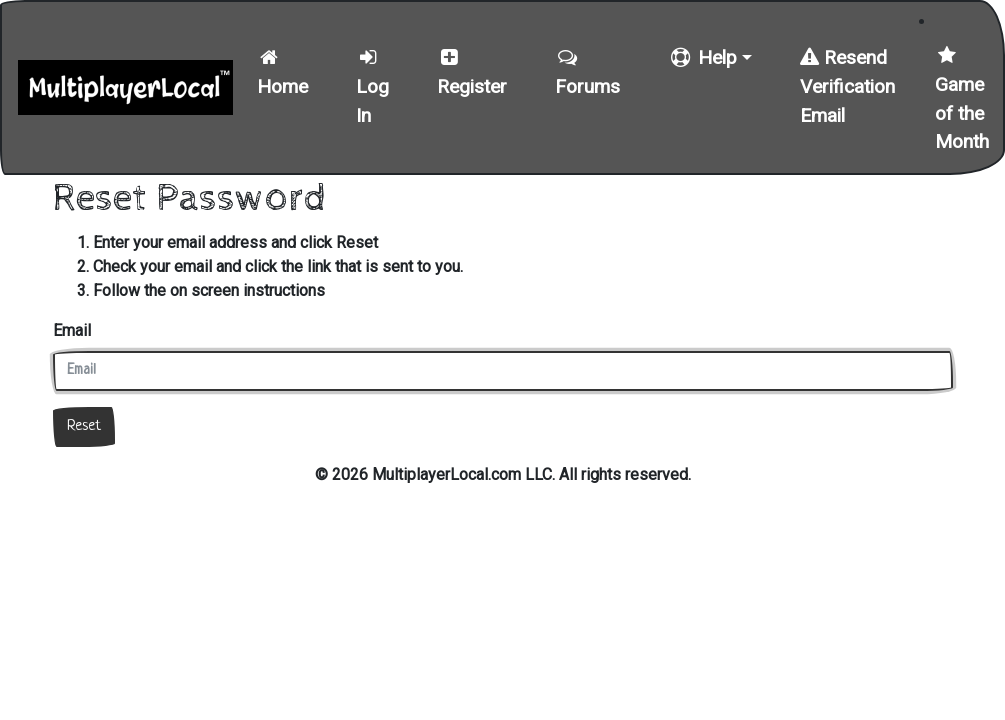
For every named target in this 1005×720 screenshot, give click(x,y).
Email (72, 330)
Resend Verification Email (847, 86)
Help (702, 57)
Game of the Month (962, 99)
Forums (587, 73)
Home (282, 73)
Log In (372, 87)
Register (472, 73)
